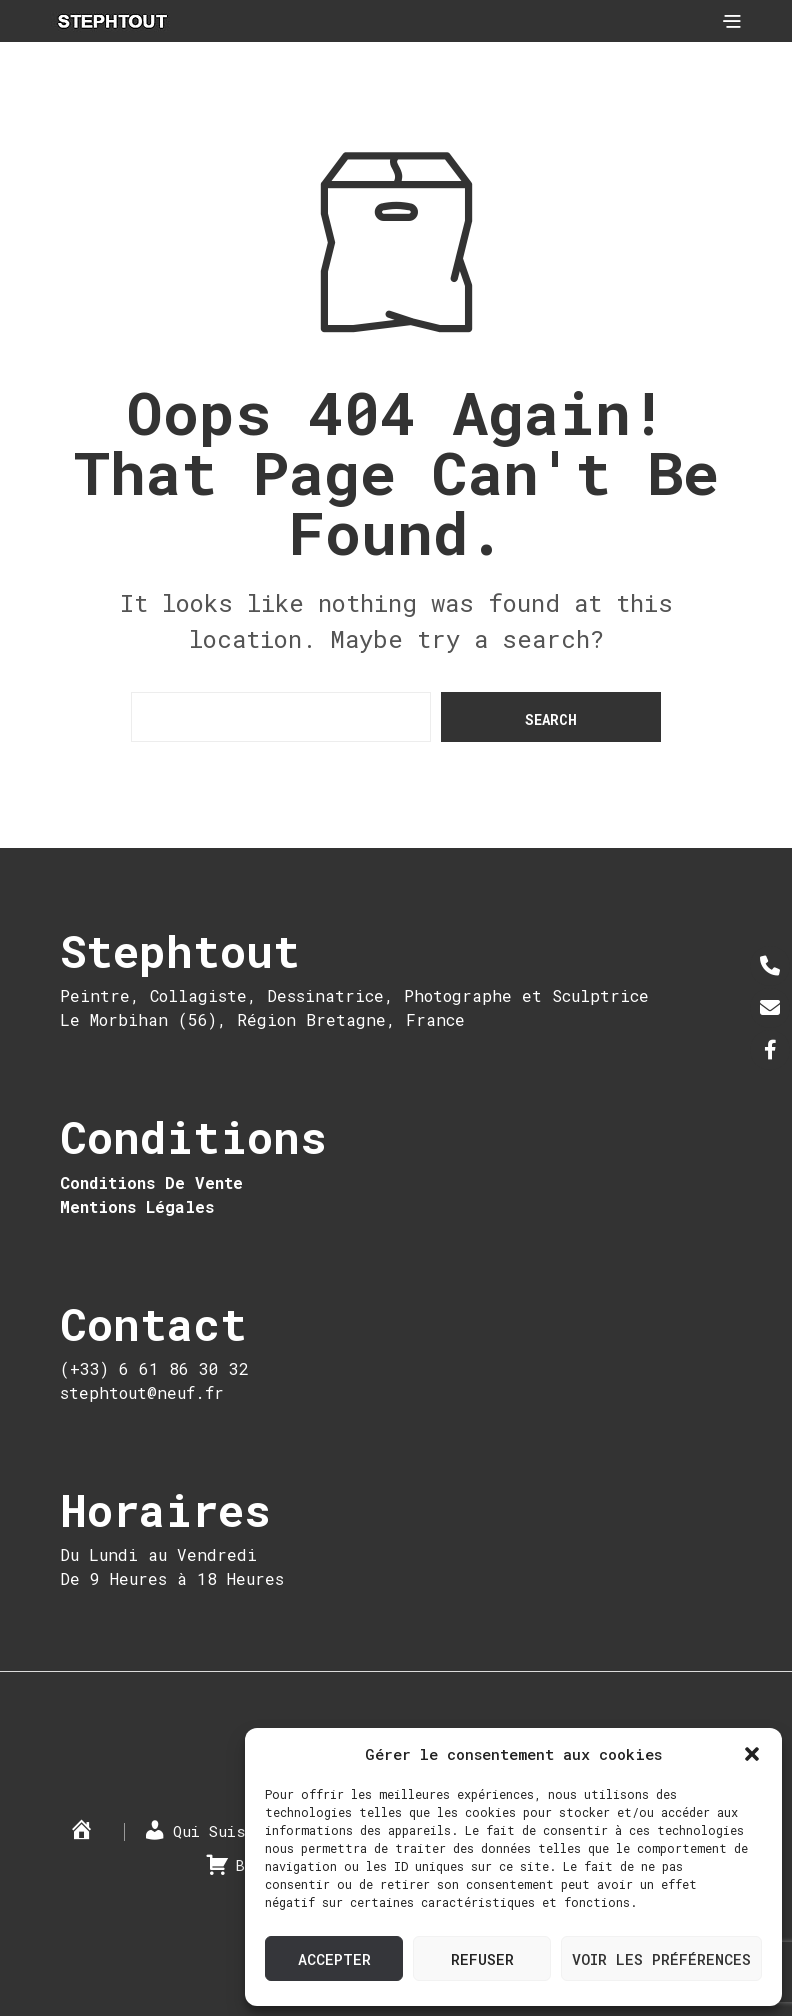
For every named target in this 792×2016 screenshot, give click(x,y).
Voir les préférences (661, 1959)
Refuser (482, 1959)
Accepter (334, 1959)
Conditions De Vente (151, 1182)
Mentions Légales (137, 1206)
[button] (752, 1754)
